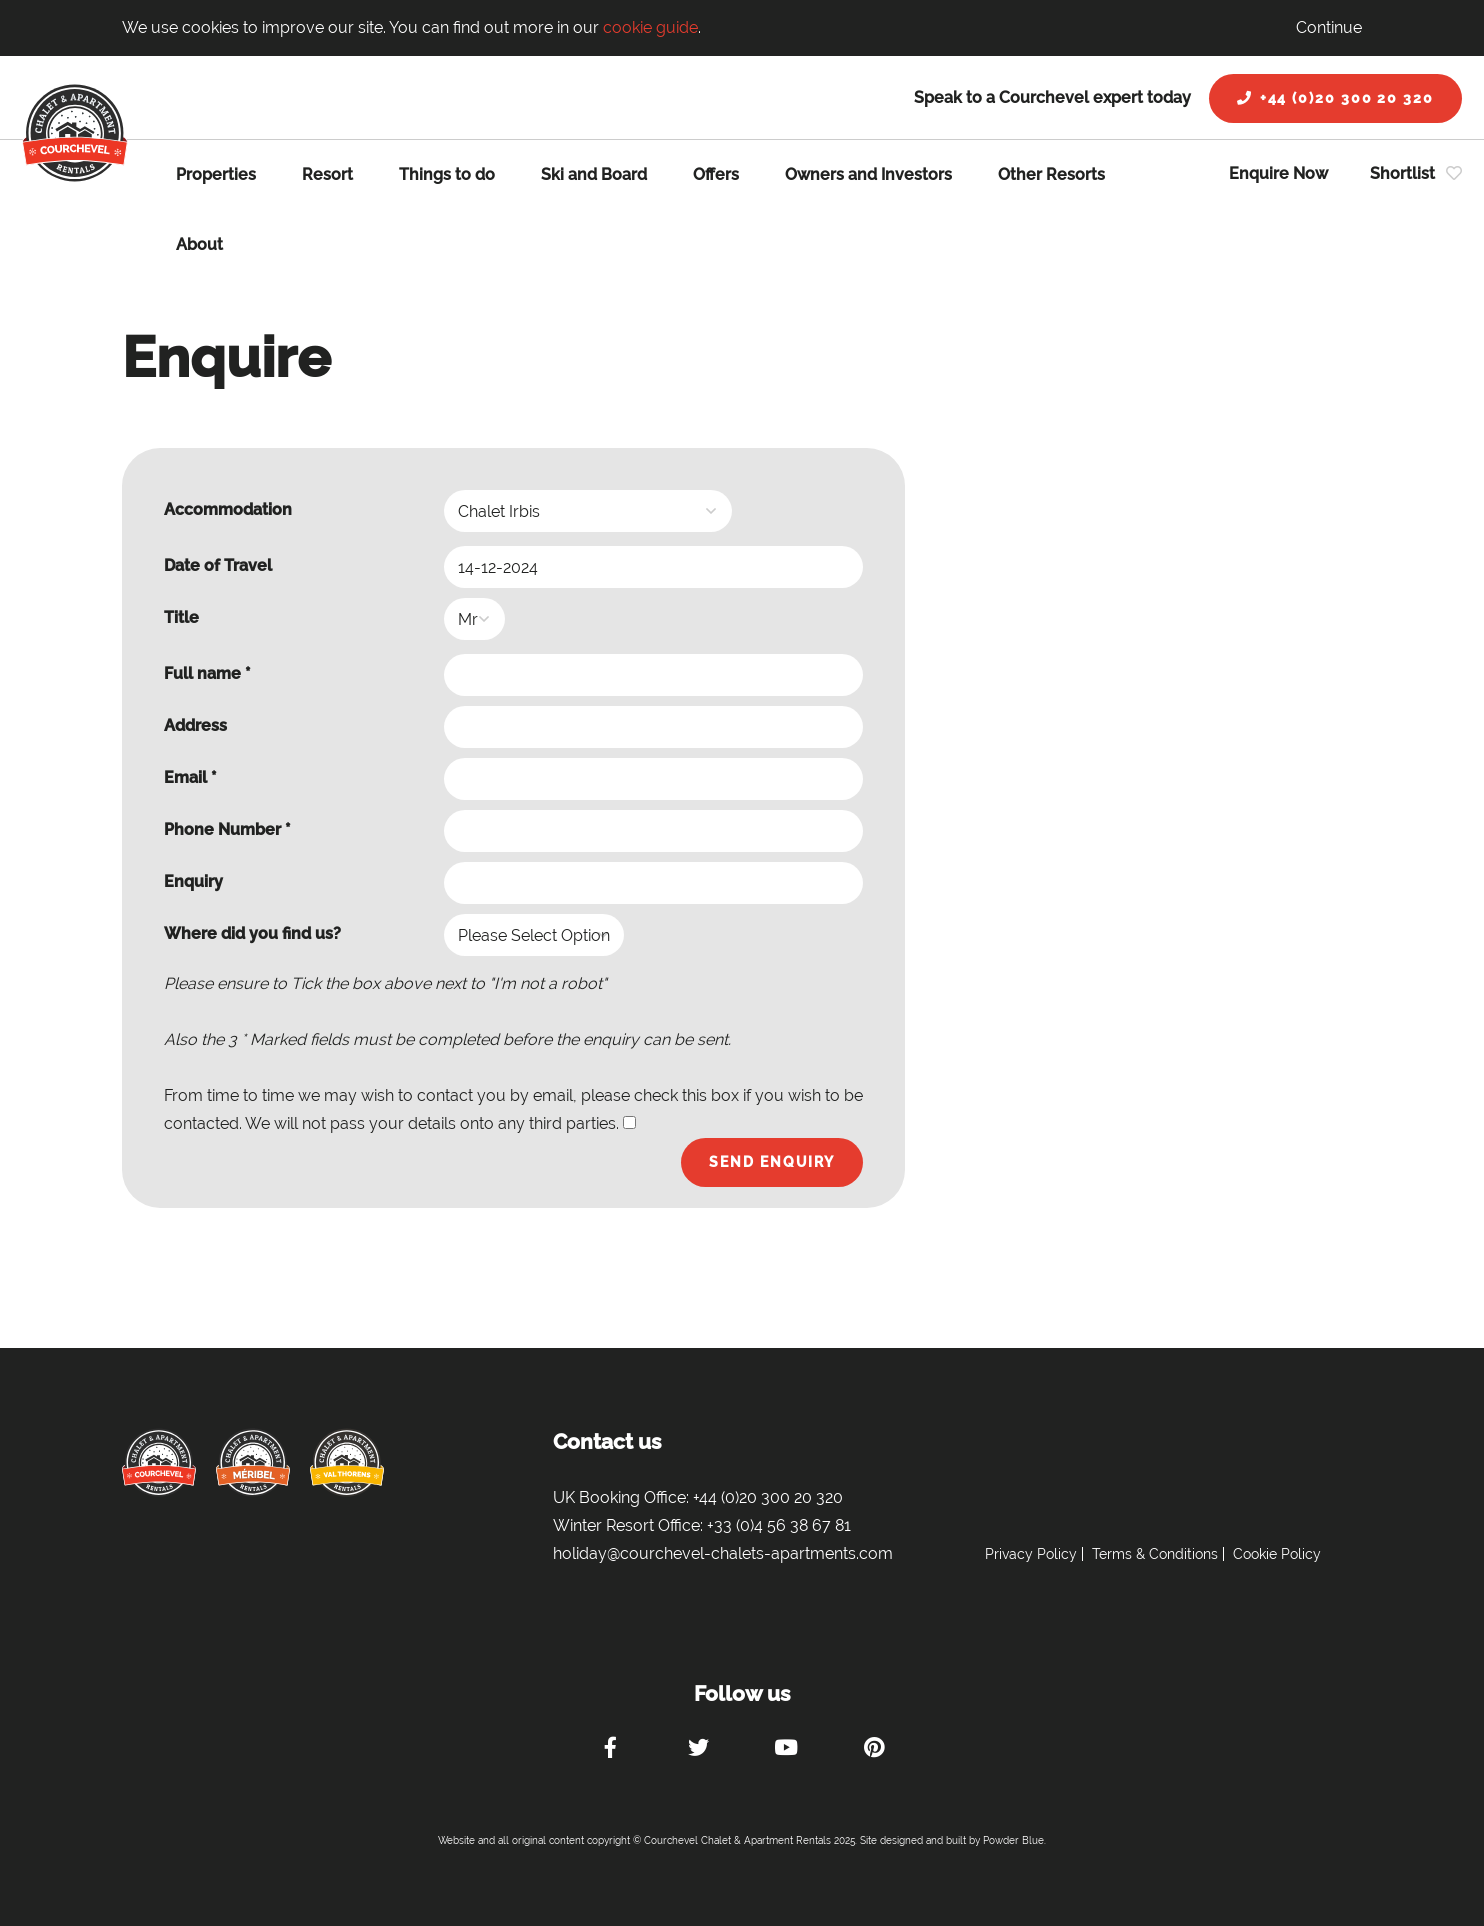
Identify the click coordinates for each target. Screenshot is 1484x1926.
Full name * (207, 673)
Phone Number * (227, 829)
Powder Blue (1013, 1840)
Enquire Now (1278, 173)
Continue (1329, 27)
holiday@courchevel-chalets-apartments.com (723, 1553)
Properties (216, 174)
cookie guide (650, 27)
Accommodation (228, 509)
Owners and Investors (868, 174)
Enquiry (193, 881)
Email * (190, 777)
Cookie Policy (1277, 1554)
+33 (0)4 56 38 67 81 (779, 1525)
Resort (327, 174)
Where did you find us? (252, 933)
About (199, 244)
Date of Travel (218, 565)
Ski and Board (594, 174)
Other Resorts (1051, 174)
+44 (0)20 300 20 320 (1335, 98)
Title (181, 617)
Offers (716, 174)
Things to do (447, 174)
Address (195, 725)
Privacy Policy (1031, 1554)
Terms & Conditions (1155, 1554)
